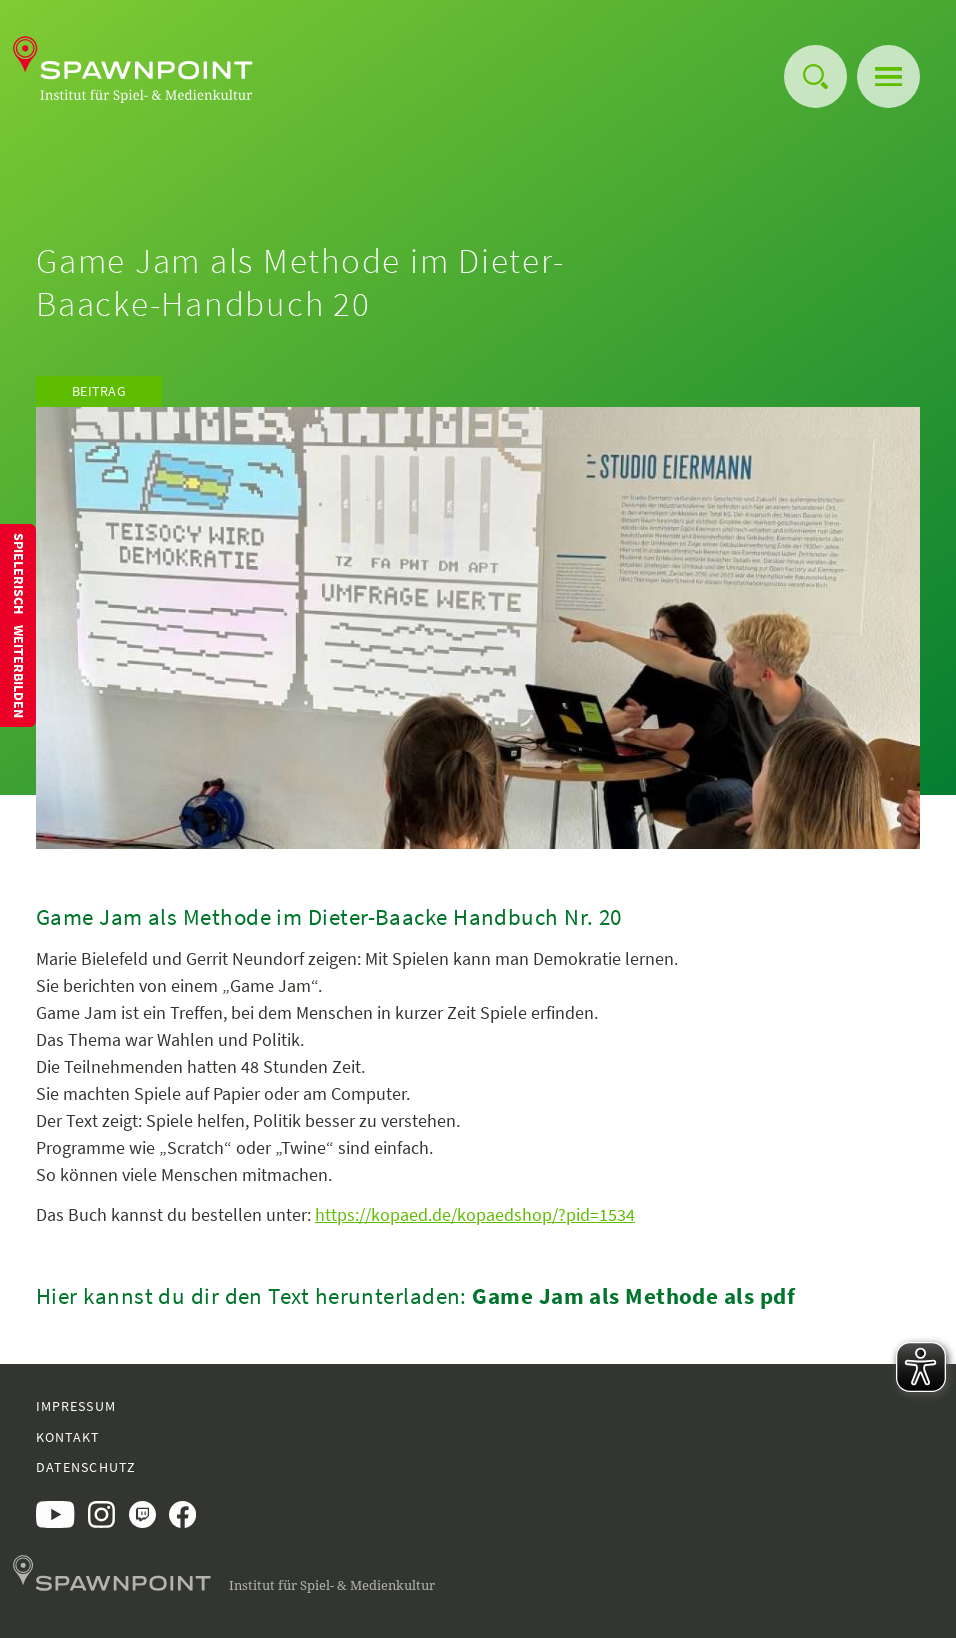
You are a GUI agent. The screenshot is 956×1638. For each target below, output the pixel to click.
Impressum (76, 1406)
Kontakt (68, 1437)
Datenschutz (86, 1467)
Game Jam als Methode (595, 1296)
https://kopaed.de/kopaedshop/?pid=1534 (475, 1214)
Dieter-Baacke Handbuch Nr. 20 (465, 917)
